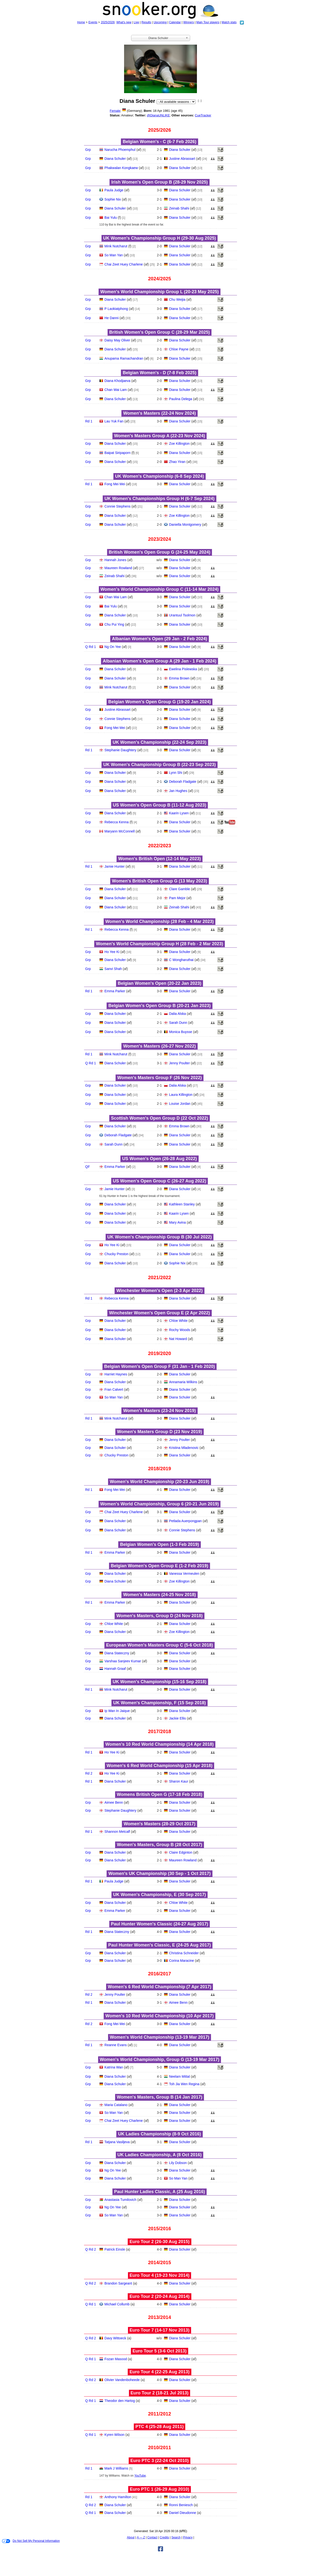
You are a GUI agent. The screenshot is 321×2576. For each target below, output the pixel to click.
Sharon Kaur (178, 1781)
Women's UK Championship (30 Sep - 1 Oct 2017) (159, 1873)
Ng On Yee (112, 647)
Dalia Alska (177, 1014)
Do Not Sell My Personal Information (31, 2541)
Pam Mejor (177, 898)
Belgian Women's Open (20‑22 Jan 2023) (159, 983)
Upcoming (160, 22)
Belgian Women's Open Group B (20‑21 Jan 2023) (159, 1005)
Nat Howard (178, 1339)
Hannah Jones (115, 560)
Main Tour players (208, 22)
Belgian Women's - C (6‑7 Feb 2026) (159, 141)
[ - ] (199, 100)
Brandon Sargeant (118, 2283)
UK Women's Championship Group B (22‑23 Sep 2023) (159, 764)
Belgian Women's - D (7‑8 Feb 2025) (159, 372)
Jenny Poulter (179, 1063)
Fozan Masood (115, 2359)
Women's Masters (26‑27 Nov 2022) (159, 1046)
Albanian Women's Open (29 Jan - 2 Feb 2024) (159, 638)
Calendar (175, 22)
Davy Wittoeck (115, 2338)
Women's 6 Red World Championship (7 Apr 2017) (159, 1986)
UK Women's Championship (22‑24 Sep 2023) (159, 742)
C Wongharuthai (181, 960)
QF (87, 1167)
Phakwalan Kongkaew (121, 168)
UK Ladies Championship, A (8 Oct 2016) (160, 2154)
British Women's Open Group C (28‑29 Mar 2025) (159, 332)
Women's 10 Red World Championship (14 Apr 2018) (159, 1744)
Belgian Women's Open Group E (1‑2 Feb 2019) (159, 1565)
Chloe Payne (178, 349)
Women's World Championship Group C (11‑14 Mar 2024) (160, 589)
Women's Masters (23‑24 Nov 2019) (159, 1410)
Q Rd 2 (90, 2249)
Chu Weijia (177, 299)
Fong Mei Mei (114, 484)
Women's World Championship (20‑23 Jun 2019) (159, 1481)
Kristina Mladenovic (183, 1448)
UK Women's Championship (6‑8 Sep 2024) (159, 476)
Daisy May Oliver (117, 340)
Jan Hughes (178, 791)
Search (176, 2537)
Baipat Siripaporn (117, 453)
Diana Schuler (179, 150)
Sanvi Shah (113, 969)
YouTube (140, 2475)
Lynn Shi (175, 773)
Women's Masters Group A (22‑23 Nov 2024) (159, 435)
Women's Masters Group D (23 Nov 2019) (159, 1431)
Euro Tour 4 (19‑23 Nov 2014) (160, 2275)
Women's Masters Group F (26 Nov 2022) (159, 1077)
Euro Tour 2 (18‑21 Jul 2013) (160, 2392)
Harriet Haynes (115, 1374)
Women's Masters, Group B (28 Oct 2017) (159, 1844)
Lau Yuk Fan (113, 421)
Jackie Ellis (177, 1718)
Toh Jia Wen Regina (184, 2084)
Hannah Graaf (115, 1669)
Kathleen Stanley (182, 1204)
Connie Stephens (117, 506)
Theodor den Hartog (119, 2401)
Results (146, 22)
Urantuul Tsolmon (182, 615)
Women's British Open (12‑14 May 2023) (159, 858)
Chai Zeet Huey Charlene (123, 264)
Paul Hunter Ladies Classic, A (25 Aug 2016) (159, 2191)
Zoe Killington (179, 443)
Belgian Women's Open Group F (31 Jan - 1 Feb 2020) (159, 1366)
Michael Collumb (116, 2304)
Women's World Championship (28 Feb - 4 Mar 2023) (159, 921)
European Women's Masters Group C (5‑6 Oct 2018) (159, 1645)
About (131, 2537)
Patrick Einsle (114, 2249)
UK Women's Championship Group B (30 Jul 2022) (159, 1237)
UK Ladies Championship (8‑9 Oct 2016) (159, 2134)
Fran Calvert (113, 1389)
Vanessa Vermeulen (184, 1573)
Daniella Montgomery (185, 524)
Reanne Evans (115, 2045)
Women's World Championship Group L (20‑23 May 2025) (159, 291)
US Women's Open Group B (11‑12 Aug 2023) (159, 805)
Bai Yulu (110, 217)
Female (115, 111)
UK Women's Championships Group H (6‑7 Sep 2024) (159, 498)
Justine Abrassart (182, 159)
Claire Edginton (180, 1852)
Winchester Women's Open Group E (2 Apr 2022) (159, 1312)
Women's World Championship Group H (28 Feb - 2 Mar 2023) (159, 943)
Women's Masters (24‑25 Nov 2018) (159, 1594)
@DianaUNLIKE (158, 115)
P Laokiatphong (116, 309)
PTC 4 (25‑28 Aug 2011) (159, 2426)
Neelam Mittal (179, 2076)
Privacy (188, 2537)
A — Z (141, 2537)
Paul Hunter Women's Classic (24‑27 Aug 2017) (159, 1924)
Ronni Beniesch (181, 2505)
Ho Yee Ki (111, 952)
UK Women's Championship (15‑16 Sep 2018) (159, 1681)
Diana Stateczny (116, 1653)
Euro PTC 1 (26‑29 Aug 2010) (159, 2489)
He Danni (111, 318)
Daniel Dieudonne (182, 2513)
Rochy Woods (179, 1330)
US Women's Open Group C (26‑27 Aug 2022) (159, 1181)
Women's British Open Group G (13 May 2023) (159, 881)
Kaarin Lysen (179, 813)
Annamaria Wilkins (183, 1382)
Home (81, 22)
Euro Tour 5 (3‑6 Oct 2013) (160, 2351)
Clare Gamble (179, 889)
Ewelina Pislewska (183, 669)
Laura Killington (181, 1095)
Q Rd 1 (90, 647)
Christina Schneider (184, 1953)
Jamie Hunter (114, 866)
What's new (123, 22)
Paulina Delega (180, 399)
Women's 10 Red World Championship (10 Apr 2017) (159, 2015)
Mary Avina (177, 1222)
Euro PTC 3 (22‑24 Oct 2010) (159, 2460)
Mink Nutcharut (115, 246)
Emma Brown (179, 678)
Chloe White (178, 1321)
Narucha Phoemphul (119, 150)
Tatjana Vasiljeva (117, 2142)
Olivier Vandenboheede (122, 2380)
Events (92, 22)
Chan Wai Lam (115, 390)
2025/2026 (108, 22)
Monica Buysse (180, 1032)
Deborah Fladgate (182, 781)
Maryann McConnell (119, 831)
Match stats (229, 22)
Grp (88, 150)
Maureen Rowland (118, 568)
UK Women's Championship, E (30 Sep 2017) (159, 1894)
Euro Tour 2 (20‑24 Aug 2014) (159, 2296)
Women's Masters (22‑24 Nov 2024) (159, 413)
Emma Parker (114, 991)
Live (136, 22)
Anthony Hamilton (117, 2497)
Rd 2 (89, 1773)
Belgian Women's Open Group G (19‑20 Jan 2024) (159, 701)
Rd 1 (89, 421)
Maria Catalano (115, 2105)
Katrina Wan (113, 2067)
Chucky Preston (116, 1254)
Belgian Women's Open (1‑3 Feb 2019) (159, 1544)
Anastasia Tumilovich (120, 2200)
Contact (152, 2537)
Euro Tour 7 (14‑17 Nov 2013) (160, 2330)
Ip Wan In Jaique (117, 1711)
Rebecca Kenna (116, 822)
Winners (188, 22)
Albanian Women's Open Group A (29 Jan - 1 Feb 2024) (159, 661)
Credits (164, 2537)
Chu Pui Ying (114, 624)
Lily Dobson (178, 2163)
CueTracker (203, 115)
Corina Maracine (181, 1960)
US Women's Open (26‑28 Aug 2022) (159, 1158)
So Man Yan (113, 255)
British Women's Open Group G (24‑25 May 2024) (159, 552)
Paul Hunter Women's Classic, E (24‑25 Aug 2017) (159, 1945)
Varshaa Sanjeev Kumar (122, 1661)
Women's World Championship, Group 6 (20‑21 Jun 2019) (159, 1504)
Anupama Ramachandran (123, 358)
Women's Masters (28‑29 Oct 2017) (159, 1823)
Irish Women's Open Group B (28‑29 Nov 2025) (159, 182)
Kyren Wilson (114, 2435)
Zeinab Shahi (179, 208)
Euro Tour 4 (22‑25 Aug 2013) (159, 2371)
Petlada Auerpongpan (185, 1521)
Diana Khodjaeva (117, 381)
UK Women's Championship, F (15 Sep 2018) (159, 1702)
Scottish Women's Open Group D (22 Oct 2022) (159, 1118)
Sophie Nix (112, 199)
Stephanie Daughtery (120, 750)
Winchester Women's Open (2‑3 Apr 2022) (159, 1290)
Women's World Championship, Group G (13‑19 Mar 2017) (160, 2059)
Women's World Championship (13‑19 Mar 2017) (159, 2037)
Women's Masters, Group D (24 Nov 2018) (159, 1615)
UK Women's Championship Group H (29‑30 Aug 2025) (159, 238)
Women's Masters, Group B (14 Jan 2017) (159, 2097)
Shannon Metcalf (117, 1831)
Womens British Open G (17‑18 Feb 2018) (159, 1794)
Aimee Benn (113, 1802)
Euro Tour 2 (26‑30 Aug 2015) (159, 2241)
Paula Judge (113, 190)
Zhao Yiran (177, 462)
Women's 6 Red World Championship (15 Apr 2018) (159, 1765)
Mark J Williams (116, 2468)
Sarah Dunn (178, 1023)
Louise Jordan (179, 1104)
